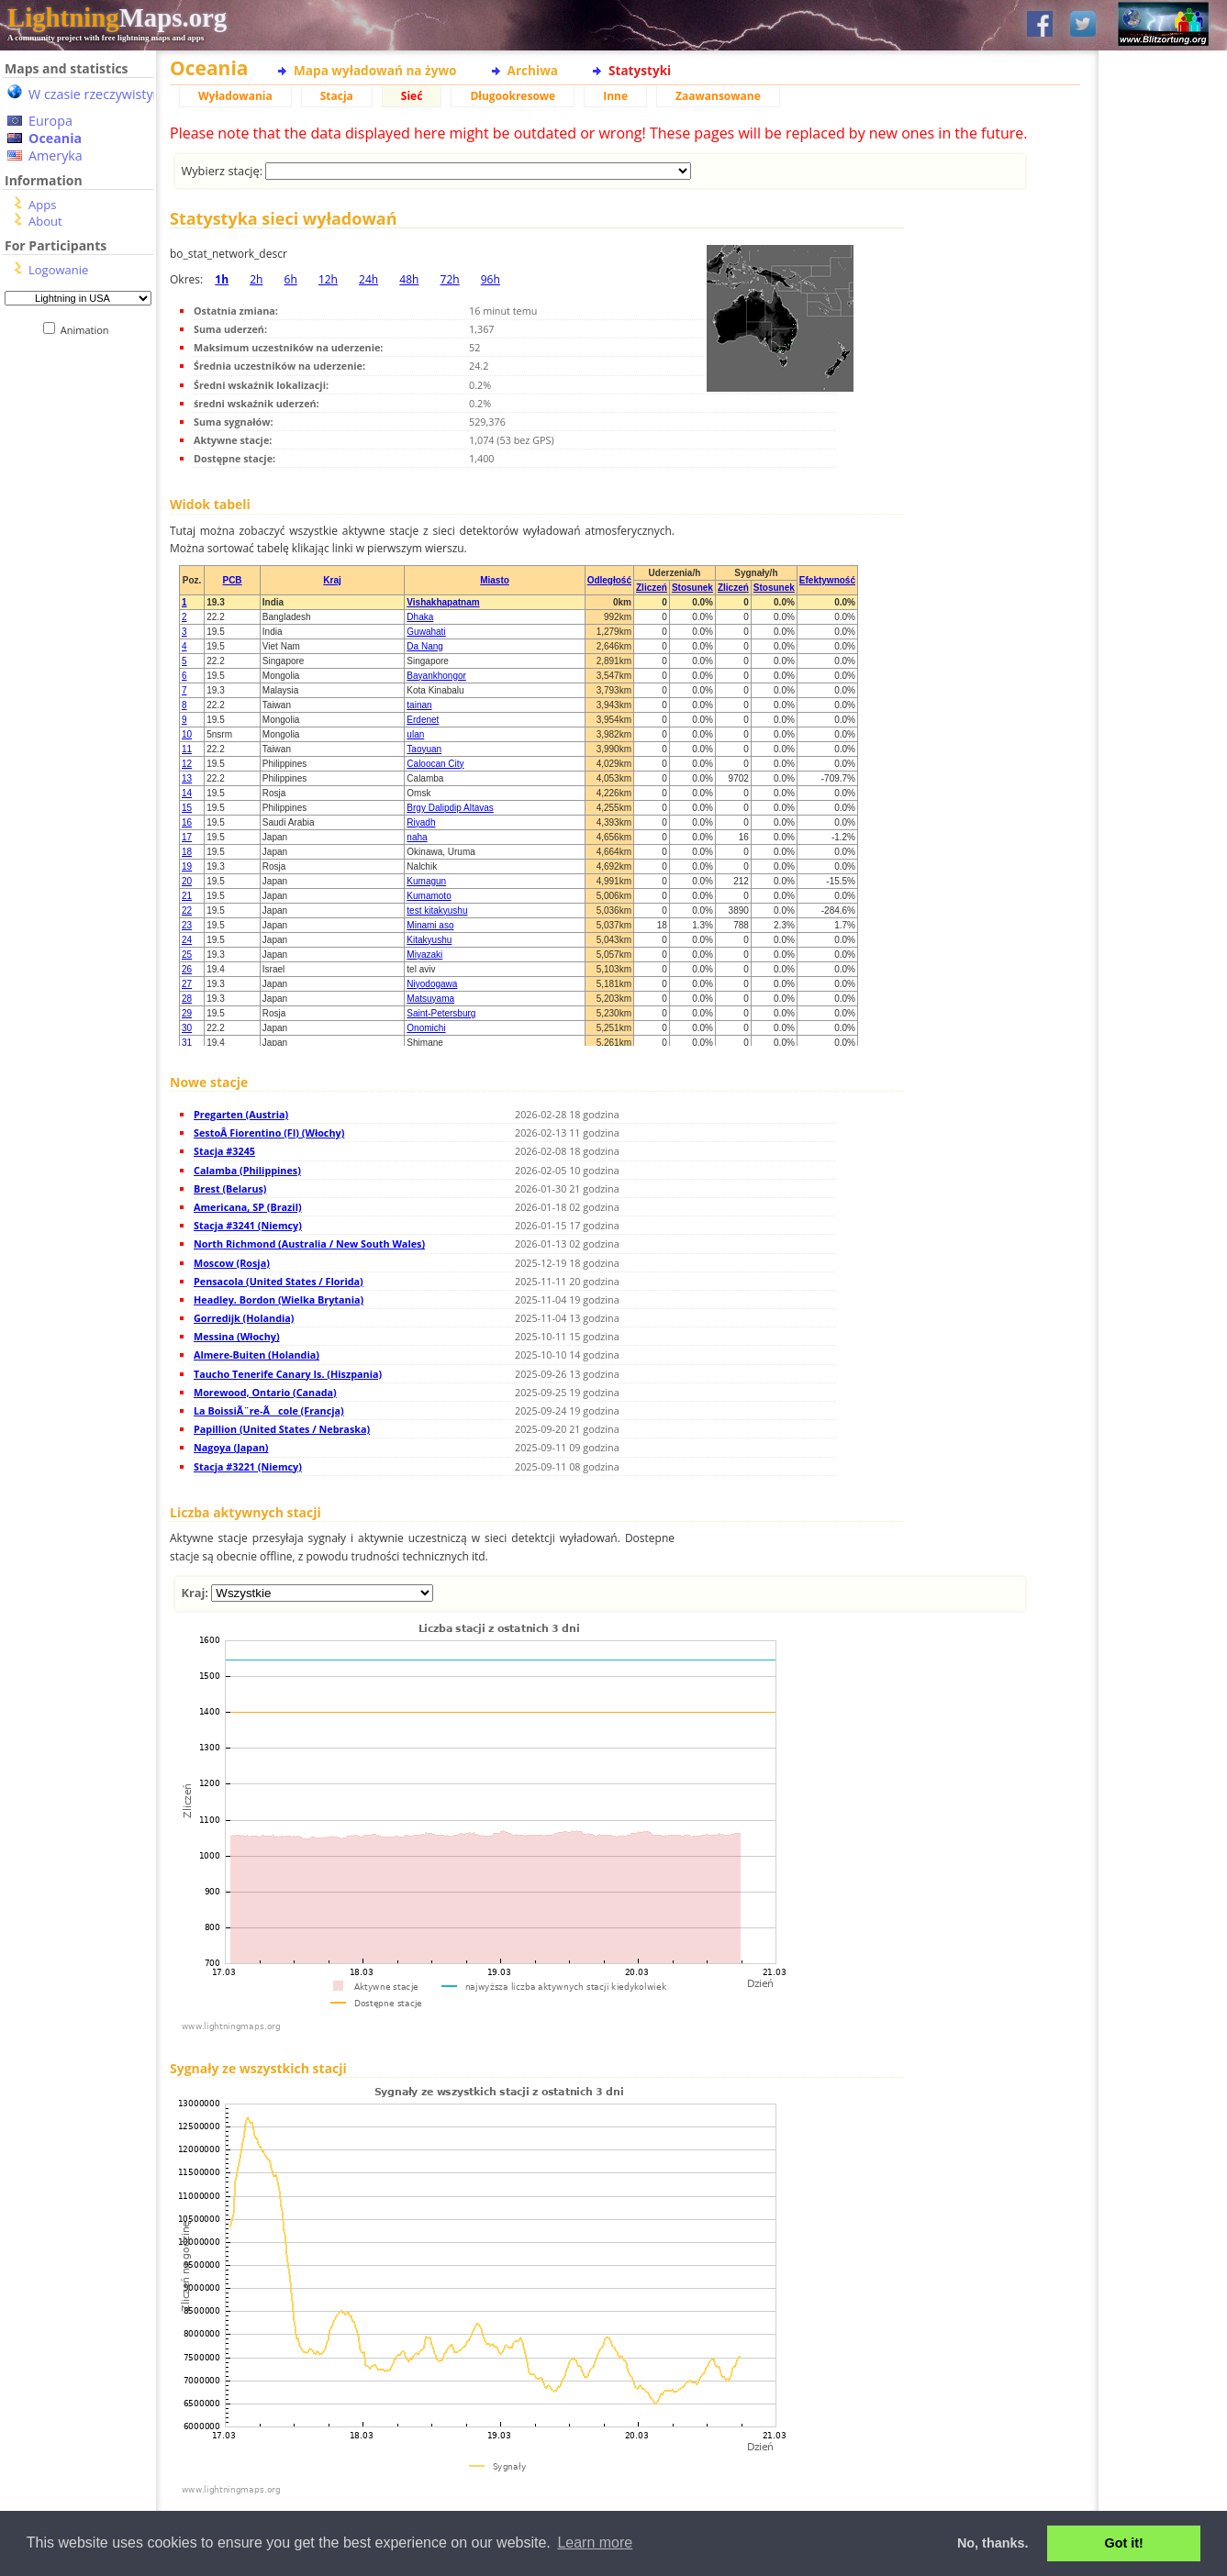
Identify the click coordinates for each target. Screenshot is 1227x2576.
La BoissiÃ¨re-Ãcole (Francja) (269, 1410)
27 (187, 984)
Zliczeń (651, 588)
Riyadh (421, 822)
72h (450, 279)
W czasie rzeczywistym (96, 94)
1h (222, 279)
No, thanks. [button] (993, 2543)
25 (187, 954)
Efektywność (827, 580)
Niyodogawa (432, 984)
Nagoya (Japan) (231, 1447)
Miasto (494, 580)
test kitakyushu (437, 910)
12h (328, 279)
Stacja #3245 (224, 1151)
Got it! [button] (1124, 2543)
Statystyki (639, 70)
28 (187, 999)
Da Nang (424, 646)
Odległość (609, 580)
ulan (415, 734)
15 (187, 808)
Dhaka (420, 617)
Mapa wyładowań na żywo (375, 70)
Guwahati (426, 632)
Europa (50, 120)
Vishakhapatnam (443, 602)
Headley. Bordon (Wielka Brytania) (278, 1299)
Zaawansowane (718, 96)
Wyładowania (235, 96)
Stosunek (692, 588)
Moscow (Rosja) (232, 1263)
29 (187, 1013)
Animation (89, 330)
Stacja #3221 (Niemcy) (248, 1466)
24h (368, 279)
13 (187, 778)
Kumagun (426, 881)
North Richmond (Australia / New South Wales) (309, 1243)
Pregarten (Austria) (241, 1114)
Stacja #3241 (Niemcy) (248, 1225)
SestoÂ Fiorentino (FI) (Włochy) (269, 1132)
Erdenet (423, 720)
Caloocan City (435, 764)
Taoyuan (424, 749)
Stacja (336, 96)
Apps (42, 204)
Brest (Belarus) (230, 1188)
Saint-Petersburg (441, 1013)
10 (187, 734)
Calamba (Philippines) (247, 1170)
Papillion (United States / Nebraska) (282, 1429)
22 (187, 910)
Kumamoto (429, 896)
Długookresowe (512, 96)
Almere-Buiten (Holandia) (256, 1354)
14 (187, 793)
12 (187, 764)
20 (187, 881)
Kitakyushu (429, 940)
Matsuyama (430, 999)
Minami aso (430, 925)
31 (187, 1043)
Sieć (412, 96)
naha (417, 837)
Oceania (55, 138)
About (45, 221)
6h (290, 279)
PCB (231, 580)
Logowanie (58, 269)
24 (187, 940)
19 (187, 866)
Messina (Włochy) (237, 1336)
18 (187, 852)
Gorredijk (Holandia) (244, 1318)
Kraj (331, 580)
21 (187, 896)
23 (187, 925)
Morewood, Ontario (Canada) (265, 1392)
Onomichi (426, 1028)
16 (187, 822)
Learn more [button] (594, 2542)
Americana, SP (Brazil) (248, 1207)
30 (187, 1028)
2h (256, 279)
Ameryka (55, 155)
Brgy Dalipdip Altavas (450, 808)
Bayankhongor (436, 676)
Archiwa (533, 70)
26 (187, 969)
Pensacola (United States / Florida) (278, 1281)
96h (490, 279)
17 (187, 837)
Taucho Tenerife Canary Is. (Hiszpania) (288, 1374)
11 (187, 749)
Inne (615, 96)
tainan (419, 705)
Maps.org (117, 17)
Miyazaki (424, 954)
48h (408, 279)
